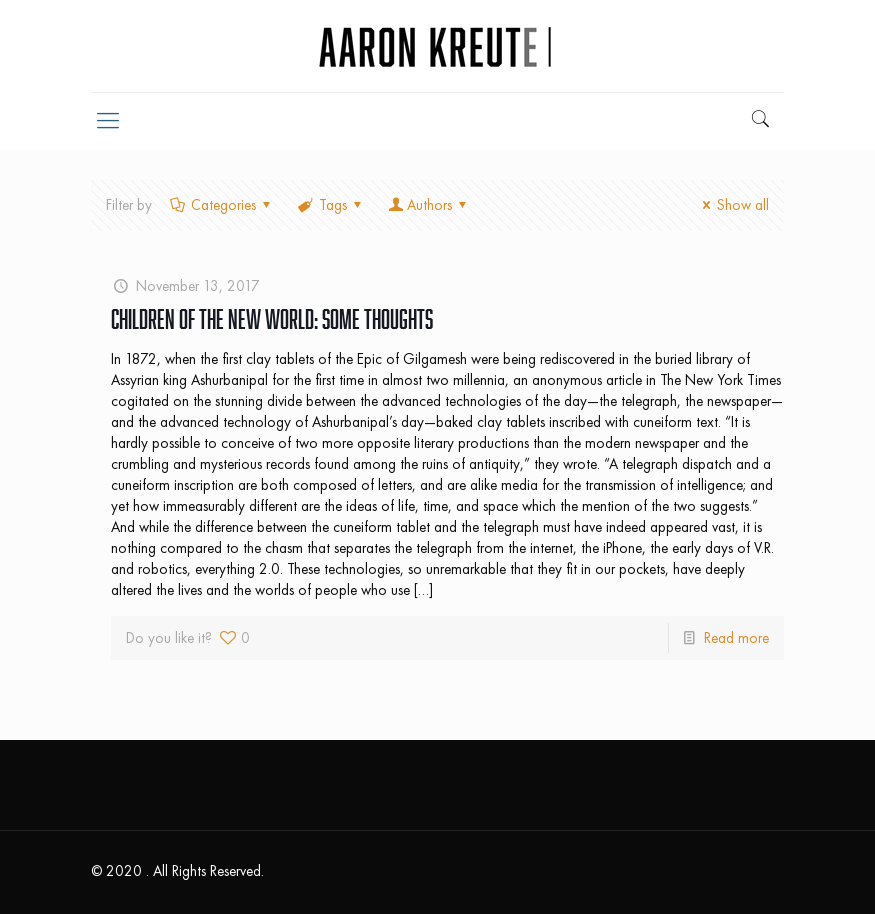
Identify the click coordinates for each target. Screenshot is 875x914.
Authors (429, 205)
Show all (732, 205)
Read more (736, 638)
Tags (331, 205)
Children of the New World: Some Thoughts (272, 319)
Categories (222, 205)
